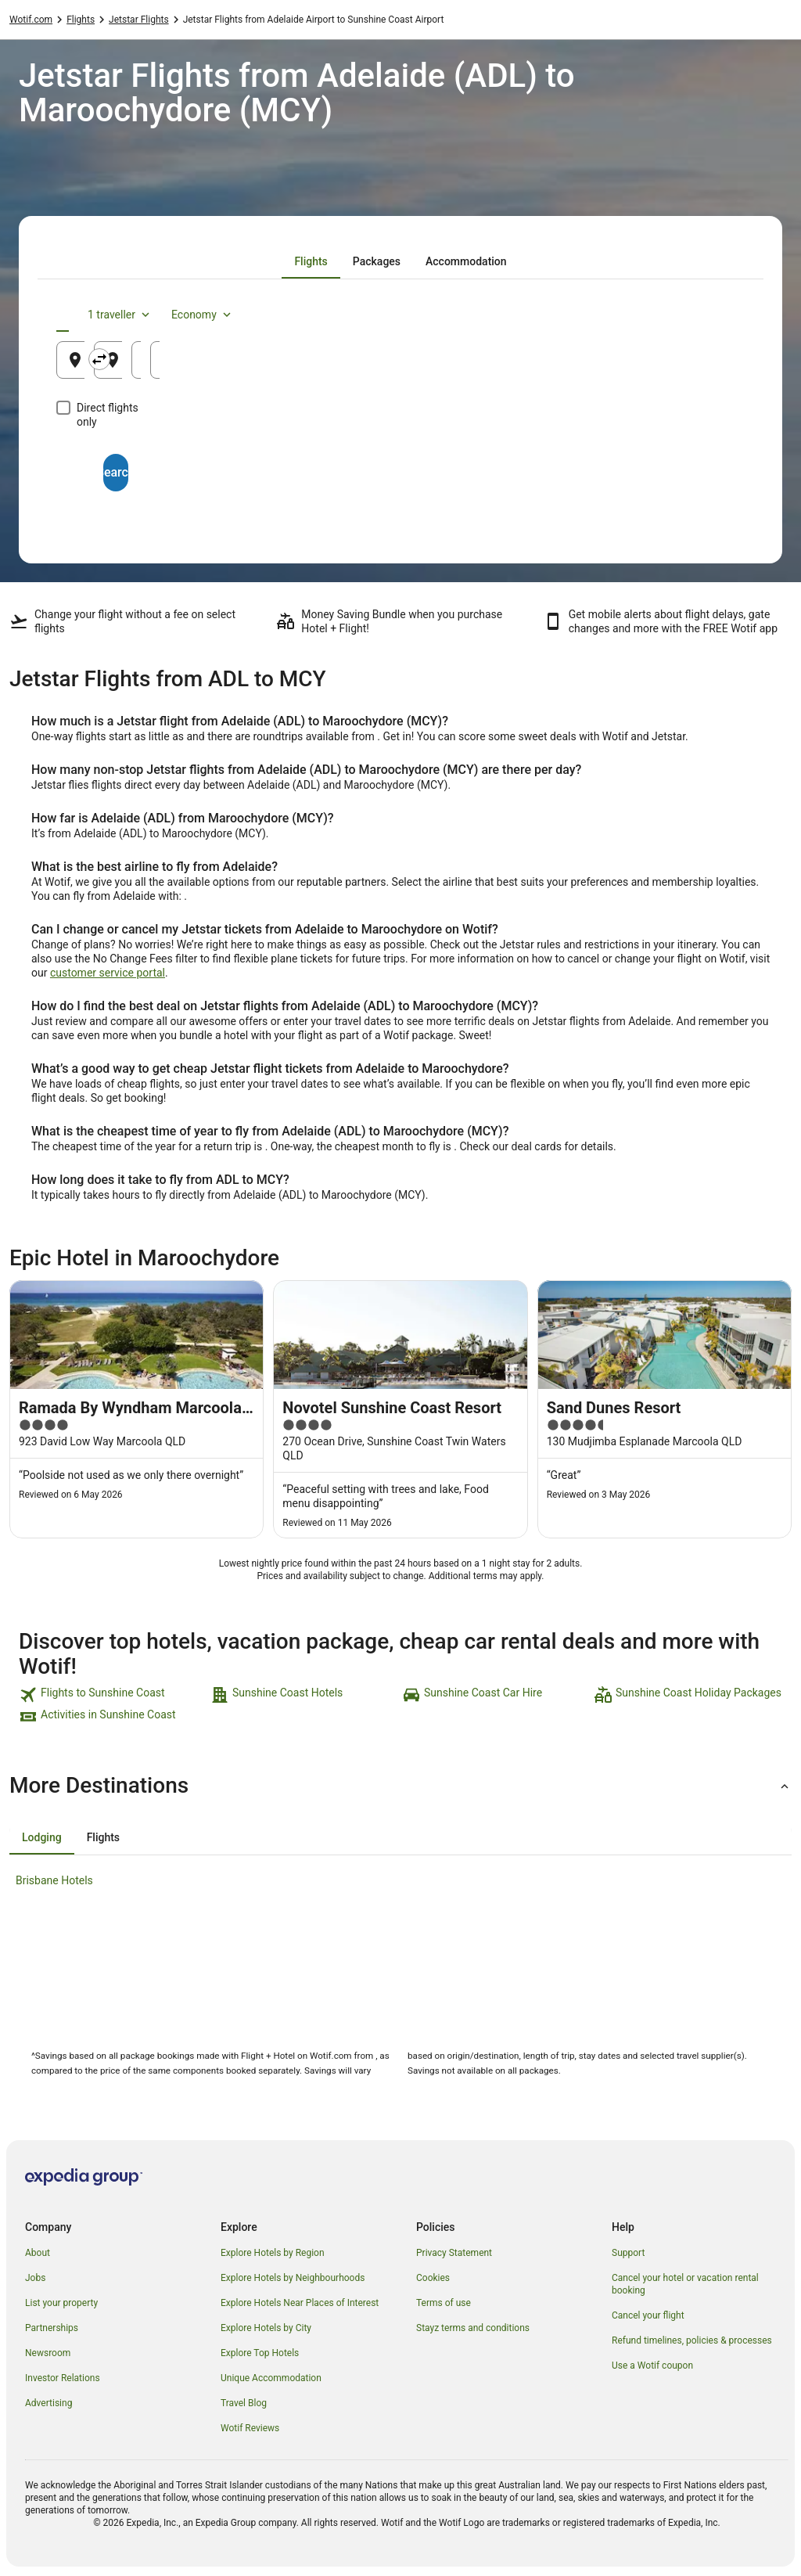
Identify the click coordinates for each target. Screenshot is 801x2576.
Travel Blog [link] (244, 2403)
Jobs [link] (35, 2277)
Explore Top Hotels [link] (260, 2353)
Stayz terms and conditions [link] (473, 2327)
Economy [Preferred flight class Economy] (694, 315)
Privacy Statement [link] (454, 2252)
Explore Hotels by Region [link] (273, 2252)
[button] (400, 1786)
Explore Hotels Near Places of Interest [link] (300, 2302)
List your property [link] (61, 2302)
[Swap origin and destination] (289, 359)
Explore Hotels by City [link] (266, 2327)
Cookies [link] (433, 2277)
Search (400, 458)
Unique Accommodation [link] (271, 2378)
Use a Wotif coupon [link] (652, 2365)
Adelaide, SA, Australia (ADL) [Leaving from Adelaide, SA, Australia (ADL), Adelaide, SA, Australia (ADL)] (170, 365)
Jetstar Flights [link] (139, 19)
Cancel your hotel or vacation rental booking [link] (685, 2284)
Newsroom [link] (47, 2353)
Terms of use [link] (443, 2302)
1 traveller (612, 315)
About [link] (37, 2252)
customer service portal (107, 972)
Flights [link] (80, 19)
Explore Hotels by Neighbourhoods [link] (293, 2277)
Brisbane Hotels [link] (54, 1880)
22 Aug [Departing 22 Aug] (575, 365)
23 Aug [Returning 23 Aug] (691, 365)
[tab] (310, 261)
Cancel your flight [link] (648, 2315)
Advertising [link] (48, 2403)
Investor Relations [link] (62, 2378)
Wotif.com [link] (30, 19)
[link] (113, 1695)
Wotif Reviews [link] (250, 2428)
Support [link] (628, 2252)
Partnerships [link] (51, 2327)
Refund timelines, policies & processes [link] (692, 2340)
